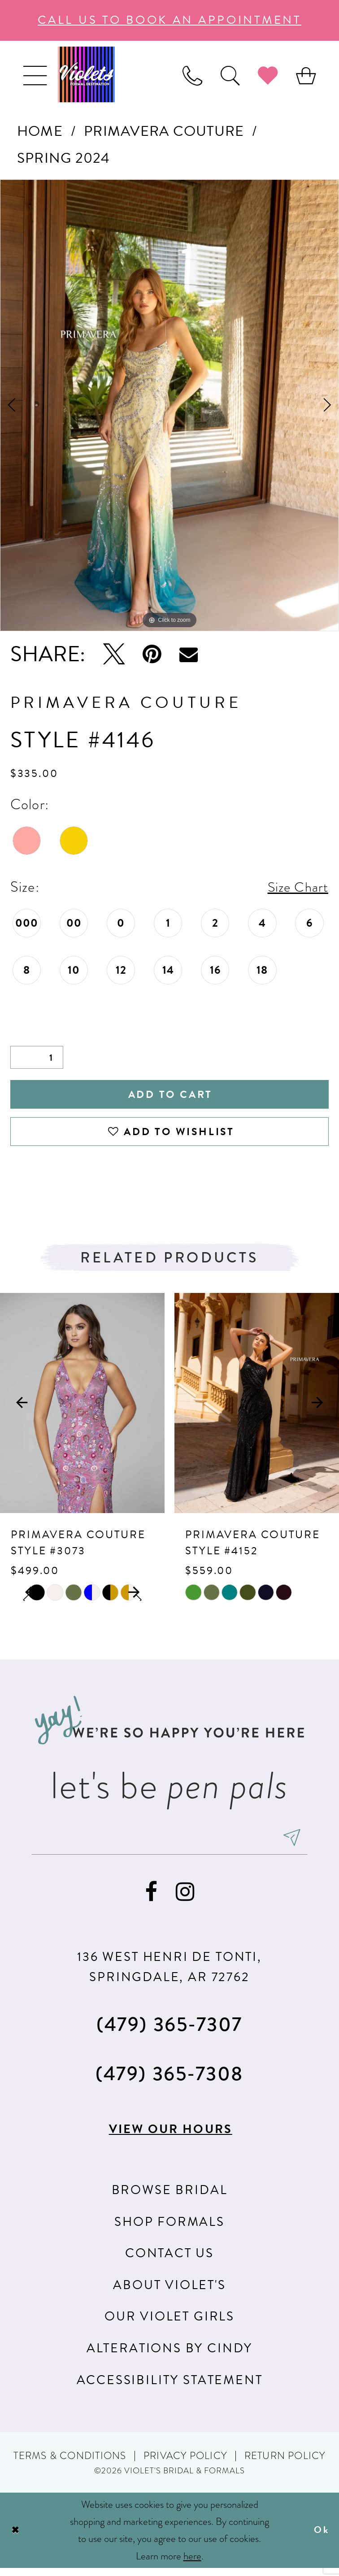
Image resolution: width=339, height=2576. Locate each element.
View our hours (170, 2136)
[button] (35, 74)
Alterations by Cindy (169, 2355)
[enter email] (169, 1844)
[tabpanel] (169, 405)
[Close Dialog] (16, 2538)
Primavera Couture (164, 131)
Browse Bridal (170, 2197)
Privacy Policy (185, 2463)
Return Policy (285, 2463)
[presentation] (82, 1408)
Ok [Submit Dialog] (321, 2538)
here (192, 2563)
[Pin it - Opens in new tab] (152, 654)
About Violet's (169, 2292)
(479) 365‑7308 (169, 2080)
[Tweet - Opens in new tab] (114, 654)
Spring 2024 (63, 158)
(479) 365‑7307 (169, 2031)
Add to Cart (170, 1096)
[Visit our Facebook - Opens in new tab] (151, 1899)
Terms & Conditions (69, 2463)
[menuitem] (35, 74)
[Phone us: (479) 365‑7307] (192, 74)
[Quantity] (36, 1058)
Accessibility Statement (170, 2387)
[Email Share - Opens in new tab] (188, 654)
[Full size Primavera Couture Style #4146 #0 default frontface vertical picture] (169, 405)
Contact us (169, 2261)
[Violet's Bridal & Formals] (86, 74)
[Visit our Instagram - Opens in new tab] (185, 1899)
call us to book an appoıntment (169, 20)
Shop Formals (169, 2229)
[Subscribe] (299, 1844)
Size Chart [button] (296, 887)
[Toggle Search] (230, 74)
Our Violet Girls (169, 2324)
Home (40, 131)
